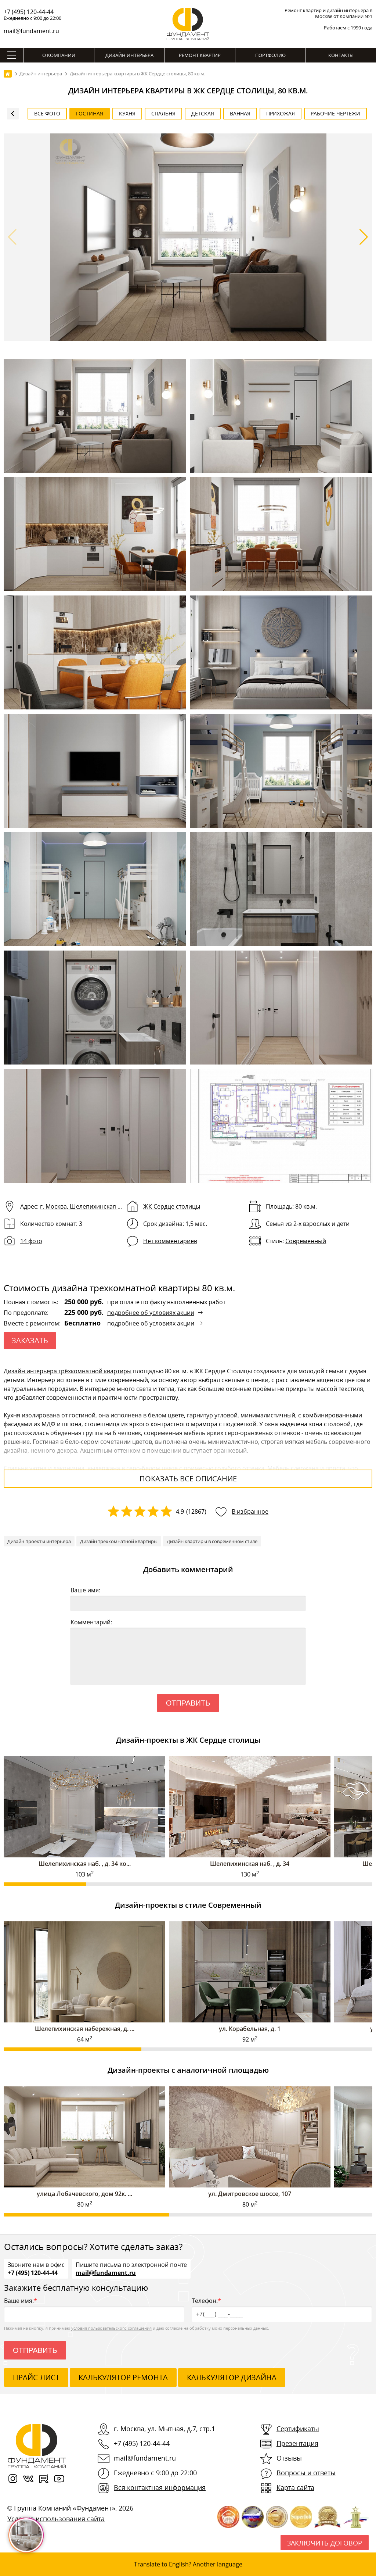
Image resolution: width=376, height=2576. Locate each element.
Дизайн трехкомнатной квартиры (119, 1541)
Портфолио (270, 55)
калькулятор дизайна (231, 2377)
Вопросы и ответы (306, 2472)
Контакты (341, 55)
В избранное (250, 1511)
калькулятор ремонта (123, 2377)
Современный (305, 1241)
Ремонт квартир (200, 55)
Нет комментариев (170, 1241)
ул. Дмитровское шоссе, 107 (249, 2194)
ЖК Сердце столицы (171, 1206)
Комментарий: (91, 1622)
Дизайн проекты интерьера (39, 1541)
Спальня (16, 1468)
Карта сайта (295, 2487)
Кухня (12, 1415)
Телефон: (282, 2309)
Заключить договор (324, 2543)
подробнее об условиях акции (150, 1313)
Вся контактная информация (160, 2487)
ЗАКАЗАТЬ (30, 1340)
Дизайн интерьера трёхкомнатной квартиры (67, 1371)
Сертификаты (297, 2428)
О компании (58, 55)
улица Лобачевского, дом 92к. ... (84, 2194)
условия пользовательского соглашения (111, 2328)
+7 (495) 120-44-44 (29, 12)
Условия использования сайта (56, 2518)
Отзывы (289, 2458)
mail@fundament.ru (31, 31)
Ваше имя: (85, 1590)
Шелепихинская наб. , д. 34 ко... (85, 1864)
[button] (364, 237)
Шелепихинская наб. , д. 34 (249, 1864)
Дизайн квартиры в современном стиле (212, 1541)
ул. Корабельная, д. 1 (250, 2029)
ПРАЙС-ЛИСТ (36, 2377)
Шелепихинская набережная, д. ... (84, 2029)
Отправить (188, 1703)
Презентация (297, 2443)
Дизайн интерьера (129, 55)
